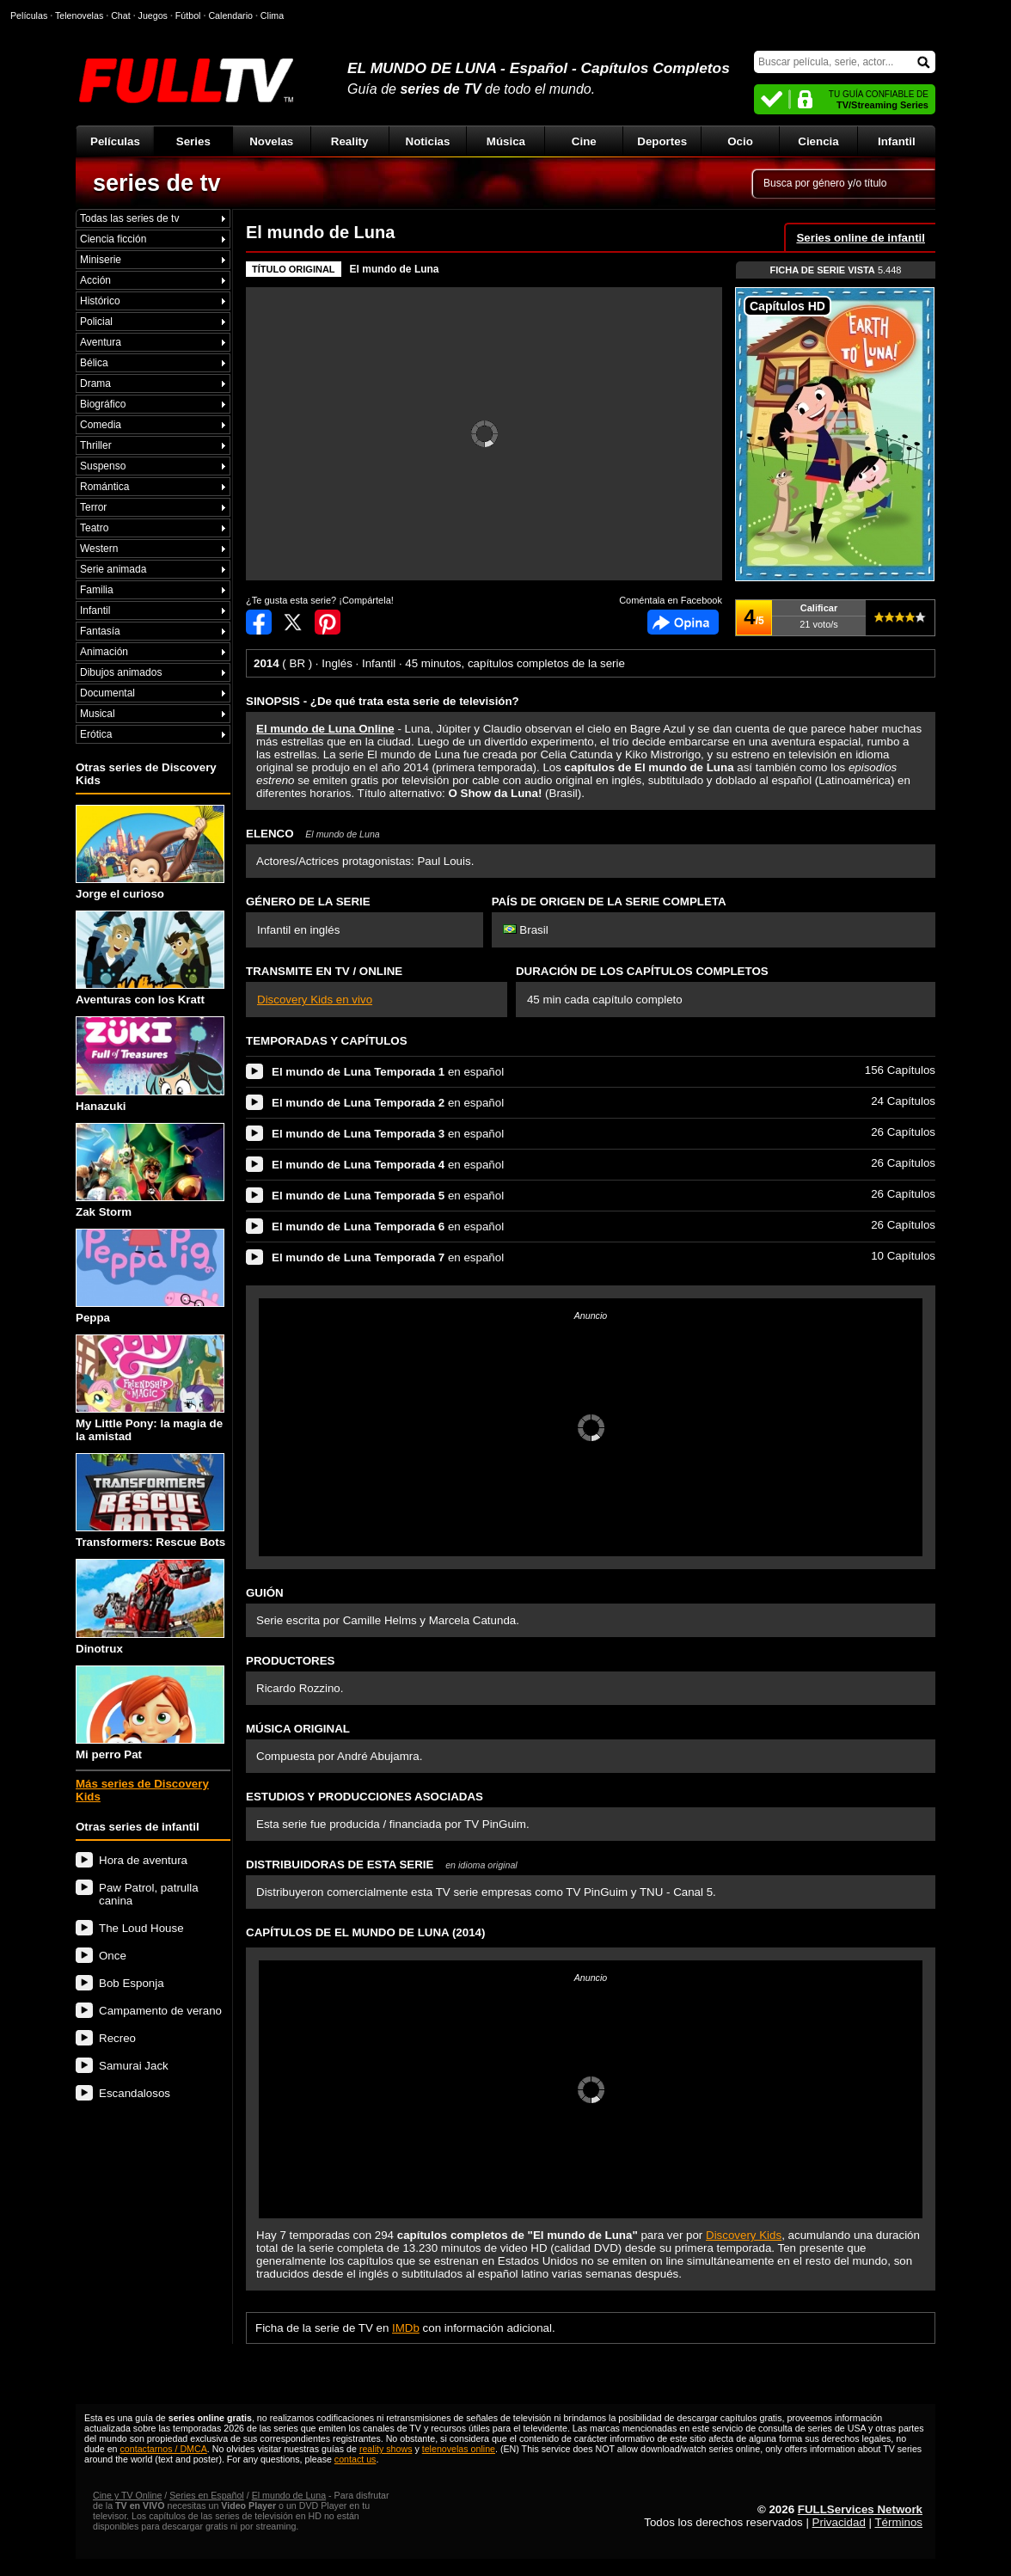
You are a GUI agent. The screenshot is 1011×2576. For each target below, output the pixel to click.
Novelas (271, 141)
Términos (898, 2522)
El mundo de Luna (394, 269)
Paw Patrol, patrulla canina (149, 1894)
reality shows (386, 2449)
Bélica (94, 363)
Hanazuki (150, 1064)
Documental (107, 693)
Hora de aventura (143, 1860)
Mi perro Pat (150, 1713)
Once (112, 1955)
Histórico (100, 301)
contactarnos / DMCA (162, 2449)
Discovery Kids (743, 2235)
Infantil (897, 141)
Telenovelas (79, 15)
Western (99, 549)
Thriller (96, 445)
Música (506, 141)
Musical (97, 714)
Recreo (117, 2038)
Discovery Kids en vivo (314, 999)
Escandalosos (134, 2093)
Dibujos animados (121, 672)
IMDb (406, 2327)
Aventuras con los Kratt (150, 958)
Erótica (96, 734)
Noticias (428, 141)
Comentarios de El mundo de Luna (683, 622)
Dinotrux (150, 1606)
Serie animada (113, 569)
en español (388, 1071)
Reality (350, 141)
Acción (95, 280)
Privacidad (839, 2522)
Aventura (100, 342)
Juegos (153, 15)
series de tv (157, 183)
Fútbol (188, 15)
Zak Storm (150, 1170)
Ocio (740, 141)
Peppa (150, 1276)
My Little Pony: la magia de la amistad (150, 1388)
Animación (104, 652)
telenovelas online (458, 2449)
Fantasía (100, 631)
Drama (95, 383)
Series (193, 141)
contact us (355, 2459)
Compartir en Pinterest (327, 622)
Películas (115, 141)
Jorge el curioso (150, 852)
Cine (584, 141)
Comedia (100, 425)
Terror (93, 507)
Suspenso (103, 466)
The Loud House (141, 1928)
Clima (272, 15)
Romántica (104, 487)
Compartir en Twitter (293, 622)
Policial (96, 322)
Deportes (662, 141)
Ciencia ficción (113, 239)
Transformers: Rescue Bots (150, 1501)
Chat (121, 15)
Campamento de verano (160, 2010)
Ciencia (818, 141)
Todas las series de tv (129, 218)
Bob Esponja (131, 1983)
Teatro (94, 528)
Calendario (230, 15)
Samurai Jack (133, 2065)
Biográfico (103, 404)
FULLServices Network (860, 2509)
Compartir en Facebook (259, 622)
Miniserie (100, 260)
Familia (96, 590)
